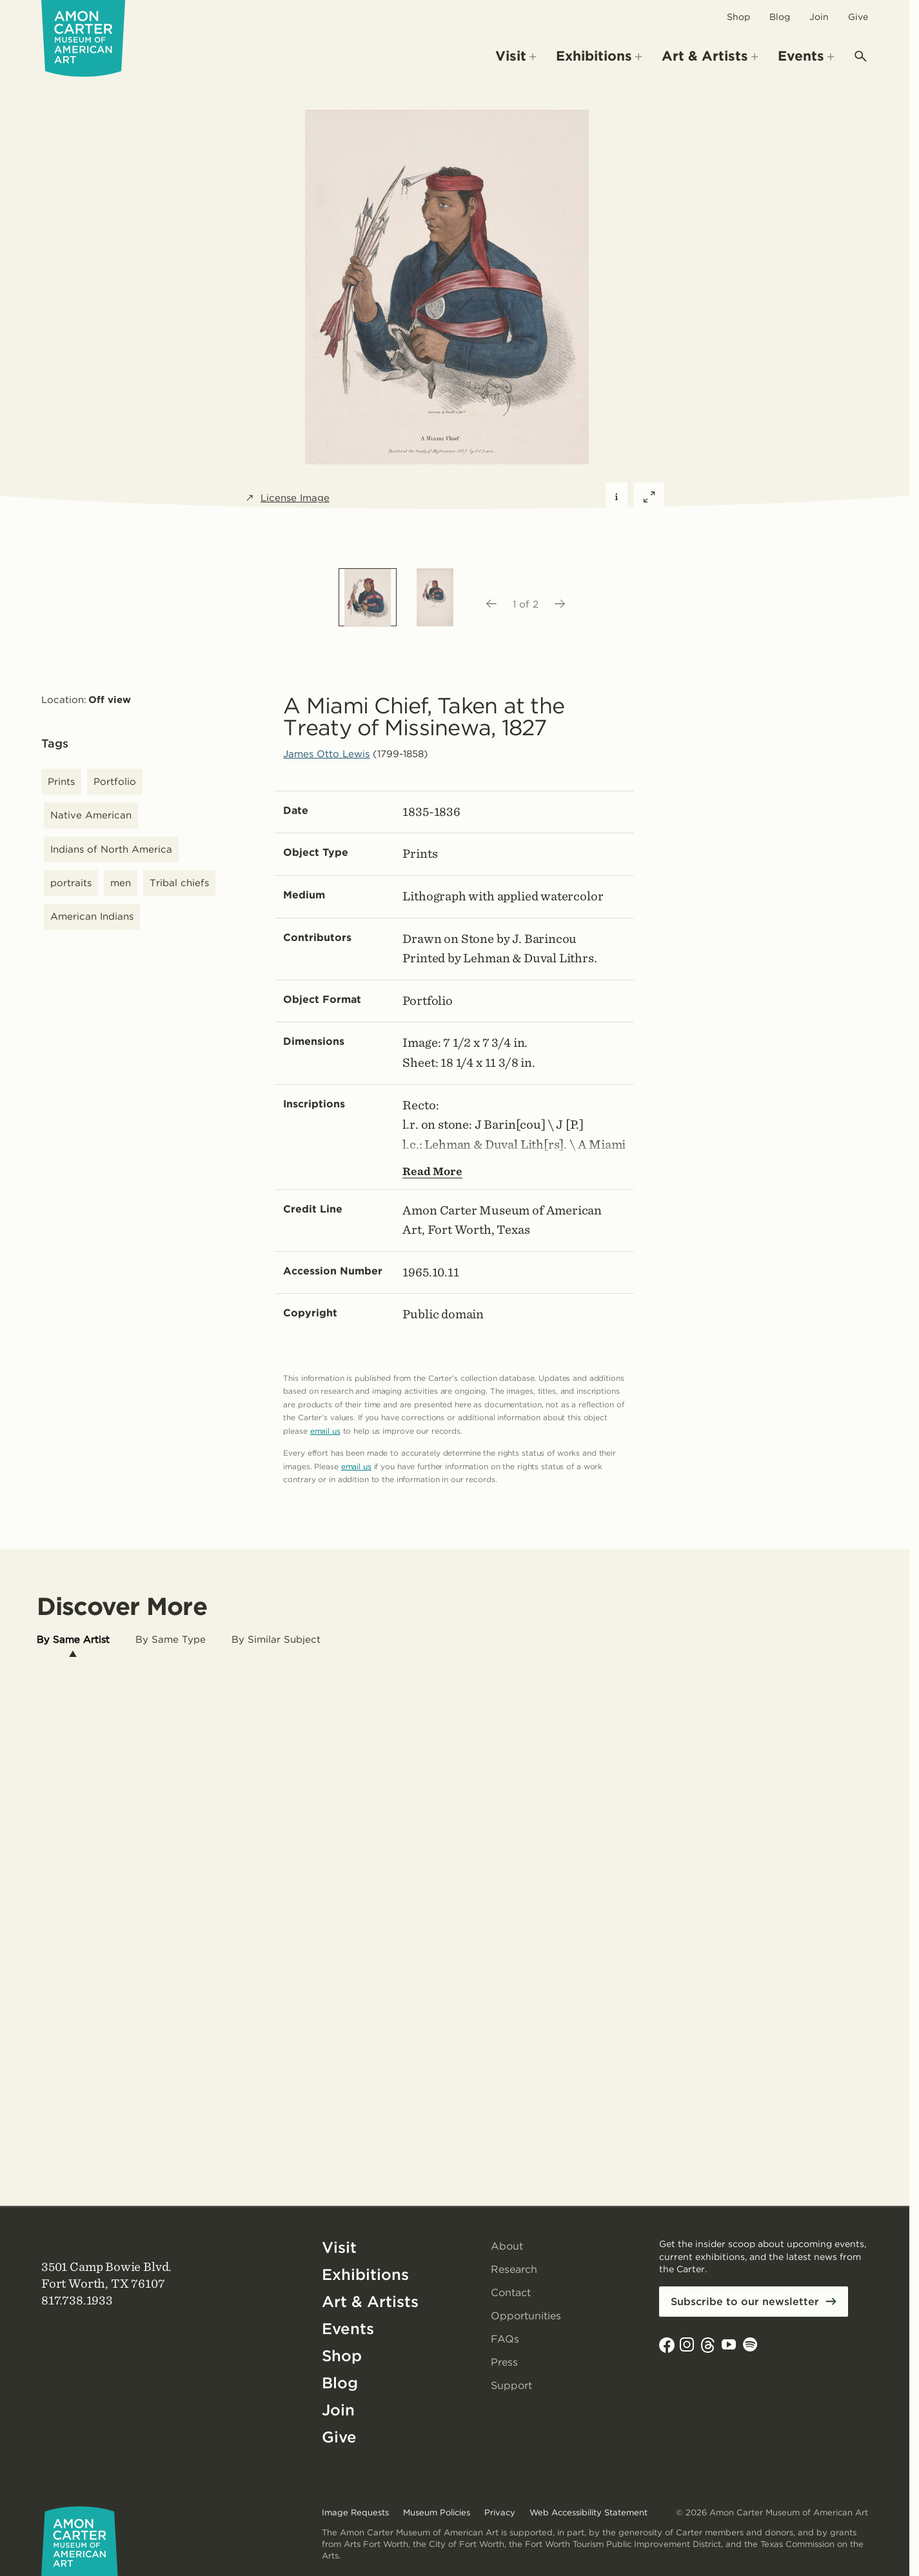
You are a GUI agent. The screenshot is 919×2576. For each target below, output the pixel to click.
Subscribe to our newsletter (745, 2301)
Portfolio (115, 782)
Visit (339, 2247)
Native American (91, 815)
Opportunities (526, 2316)
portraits (71, 883)
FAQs (505, 2339)
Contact (511, 2292)
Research (514, 2269)
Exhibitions (365, 2274)
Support (511, 2385)
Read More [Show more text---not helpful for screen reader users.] (432, 1171)
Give (858, 17)
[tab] (73, 1639)
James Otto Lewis (326, 754)
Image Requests (355, 2512)
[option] (368, 597)
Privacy (499, 2512)
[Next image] (560, 604)
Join (819, 17)
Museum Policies (436, 2512)
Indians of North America (111, 849)
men (120, 883)
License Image (287, 498)
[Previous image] (490, 604)
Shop (738, 17)
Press (504, 2362)
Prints (61, 782)
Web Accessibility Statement (588, 2512)
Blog (779, 17)
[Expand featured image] (649, 497)
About (507, 2246)
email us (325, 1431)
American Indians (91, 916)
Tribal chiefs (179, 883)
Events (348, 2328)
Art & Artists (370, 2301)
